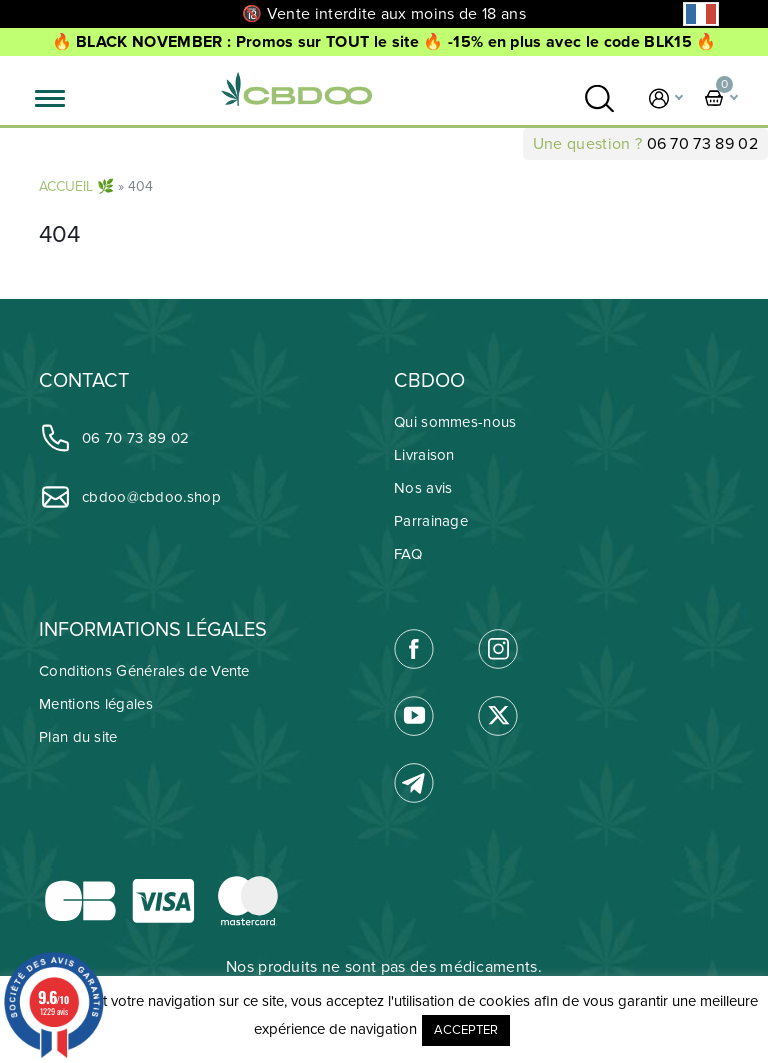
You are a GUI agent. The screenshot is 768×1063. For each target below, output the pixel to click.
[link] (599, 98)
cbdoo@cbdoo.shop (130, 496)
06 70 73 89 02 (702, 144)
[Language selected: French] (701, 14)
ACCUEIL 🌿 (76, 186)
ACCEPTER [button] (466, 1030)
